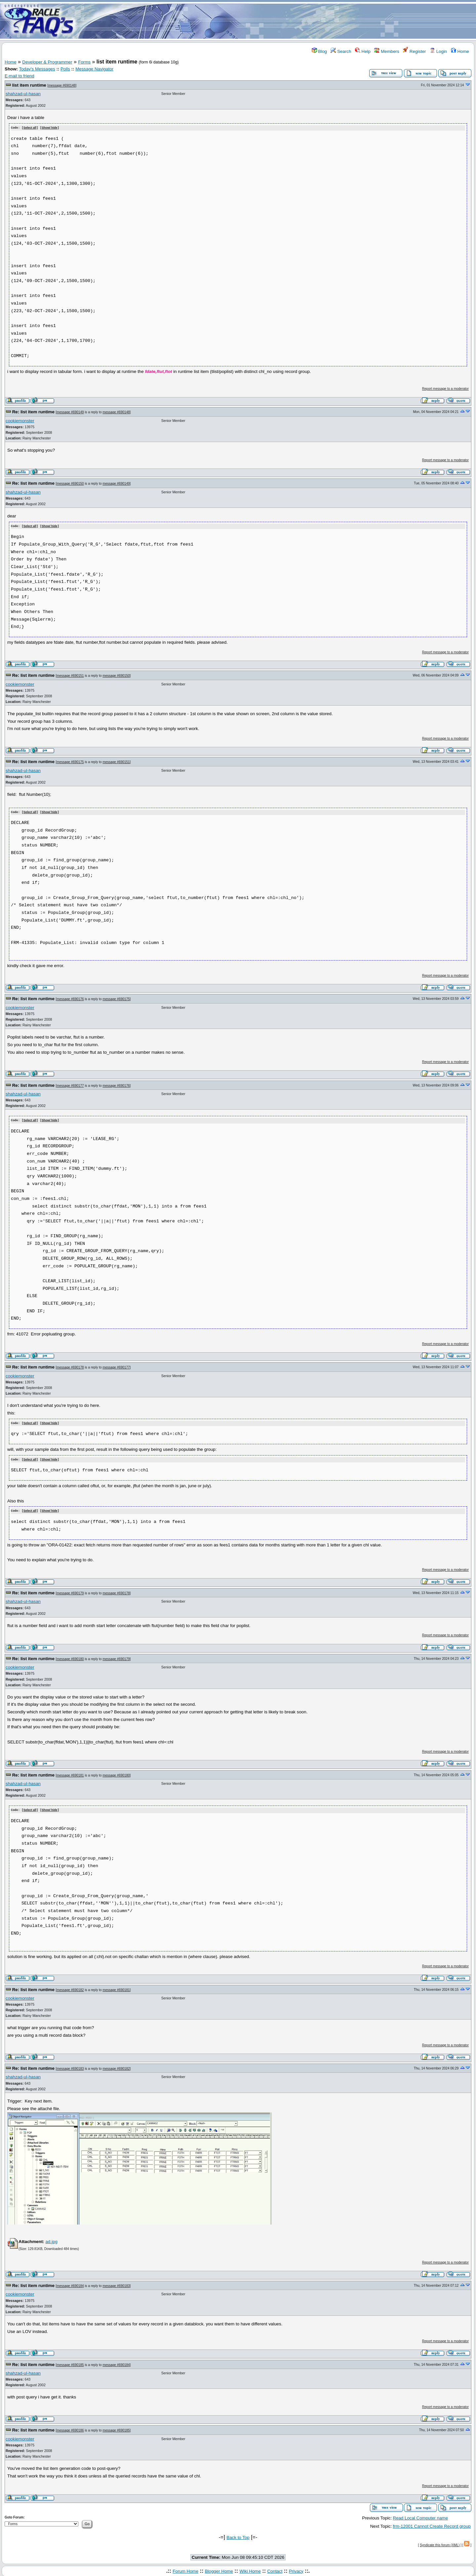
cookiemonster (20, 420)
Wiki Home (249, 2568)
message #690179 (70, 1591)
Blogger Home (219, 2568)
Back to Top (237, 2535)
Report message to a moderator (445, 388)
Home (460, 51)
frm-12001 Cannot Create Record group (432, 2523)
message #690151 (70, 675)
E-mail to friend (19, 75)
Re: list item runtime (33, 411)
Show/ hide (50, 128)
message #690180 (70, 1656)
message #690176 (70, 998)
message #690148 (61, 85)
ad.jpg (51, 2239)
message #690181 (70, 1773)
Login (438, 51)
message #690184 (70, 2283)
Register (414, 51)
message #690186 (70, 2428)
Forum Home (185, 2568)
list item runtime (29, 85)
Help (363, 51)
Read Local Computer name (420, 2515)
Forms (84, 62)
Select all (29, 128)
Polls (65, 68)
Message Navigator (94, 68)
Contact (274, 2568)
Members (386, 51)
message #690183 (70, 2066)
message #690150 (70, 483)
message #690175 (70, 761)
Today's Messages (37, 68)
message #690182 (70, 1987)
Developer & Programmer (47, 62)
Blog (319, 51)
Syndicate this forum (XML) (440, 2543)
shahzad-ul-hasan (23, 93)
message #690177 (70, 1084)
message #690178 (70, 1366)
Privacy (296, 2568)
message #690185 (70, 2362)
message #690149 (70, 412)
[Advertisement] (277, 21)
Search (341, 51)
